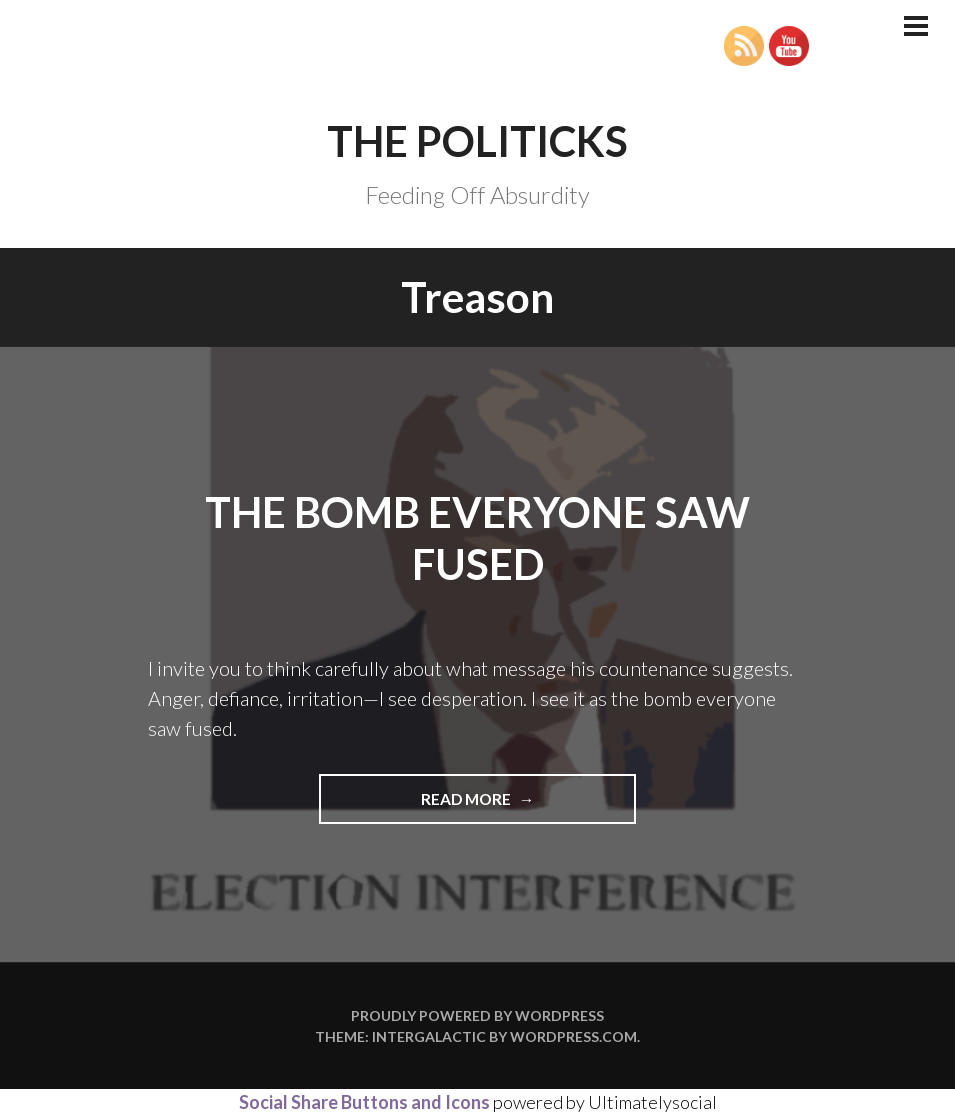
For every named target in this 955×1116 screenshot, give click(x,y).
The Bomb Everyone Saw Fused (477, 538)
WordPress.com (573, 1036)
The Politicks (477, 141)
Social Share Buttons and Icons (364, 1102)
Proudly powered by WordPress (477, 1015)
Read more (508, 806)
